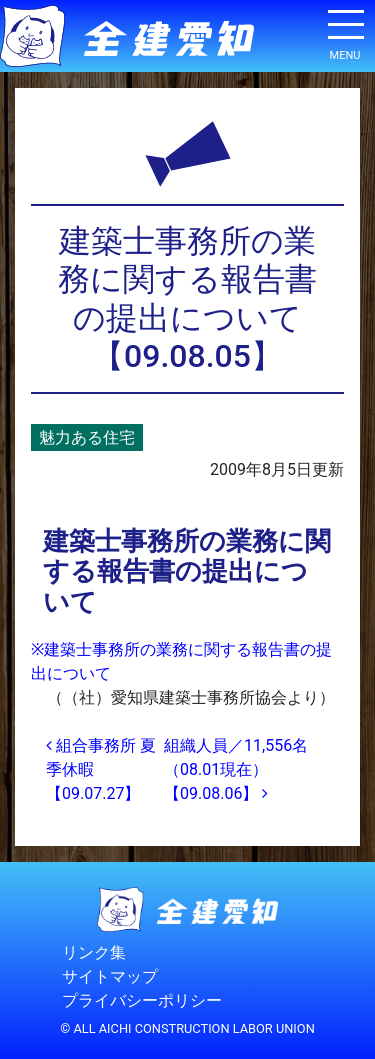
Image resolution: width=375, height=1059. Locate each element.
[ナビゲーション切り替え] (345, 32)
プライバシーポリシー (142, 1000)
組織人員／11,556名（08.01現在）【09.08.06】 (236, 769)
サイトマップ (110, 976)
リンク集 (94, 952)
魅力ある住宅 (87, 437)
